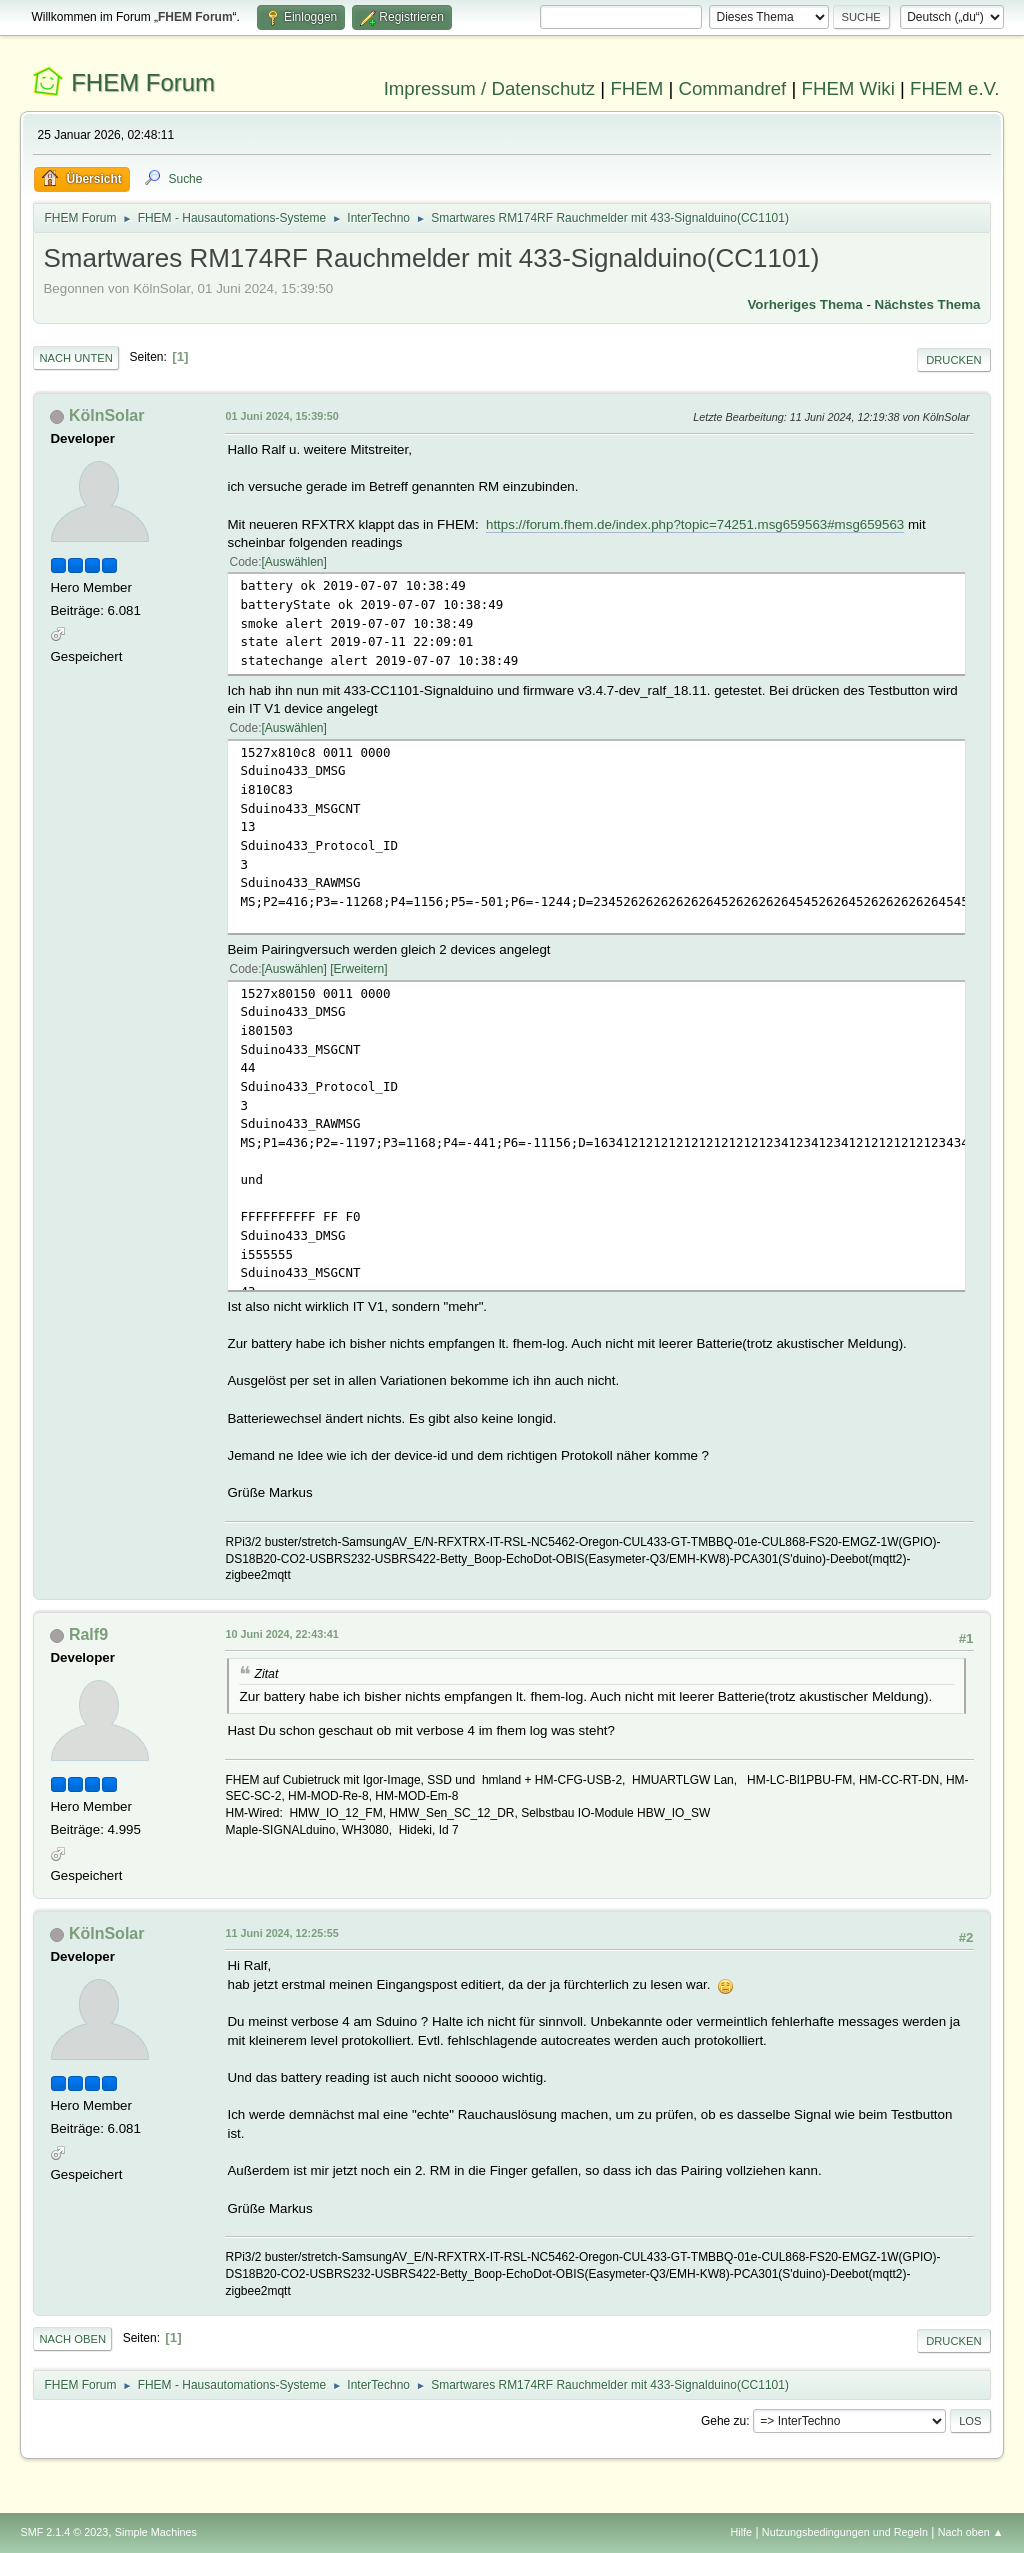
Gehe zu (723, 2421)
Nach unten (75, 358)
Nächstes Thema (928, 304)
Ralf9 (88, 1634)
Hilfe (742, 2532)
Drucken (953, 360)
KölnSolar (107, 415)
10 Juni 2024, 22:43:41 (281, 1634)
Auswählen (294, 562)
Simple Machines (156, 2532)
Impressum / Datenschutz (490, 88)
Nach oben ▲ (971, 2532)
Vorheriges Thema (804, 304)
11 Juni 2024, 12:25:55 (281, 1933)
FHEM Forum (143, 82)
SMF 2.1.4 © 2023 (64, 2532)
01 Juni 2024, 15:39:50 (281, 416)
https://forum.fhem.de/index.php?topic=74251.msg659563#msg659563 (695, 524)
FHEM (636, 88)
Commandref (732, 88)
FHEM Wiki (848, 88)
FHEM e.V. (955, 88)
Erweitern (359, 969)
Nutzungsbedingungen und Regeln (845, 2532)
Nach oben (72, 2339)
